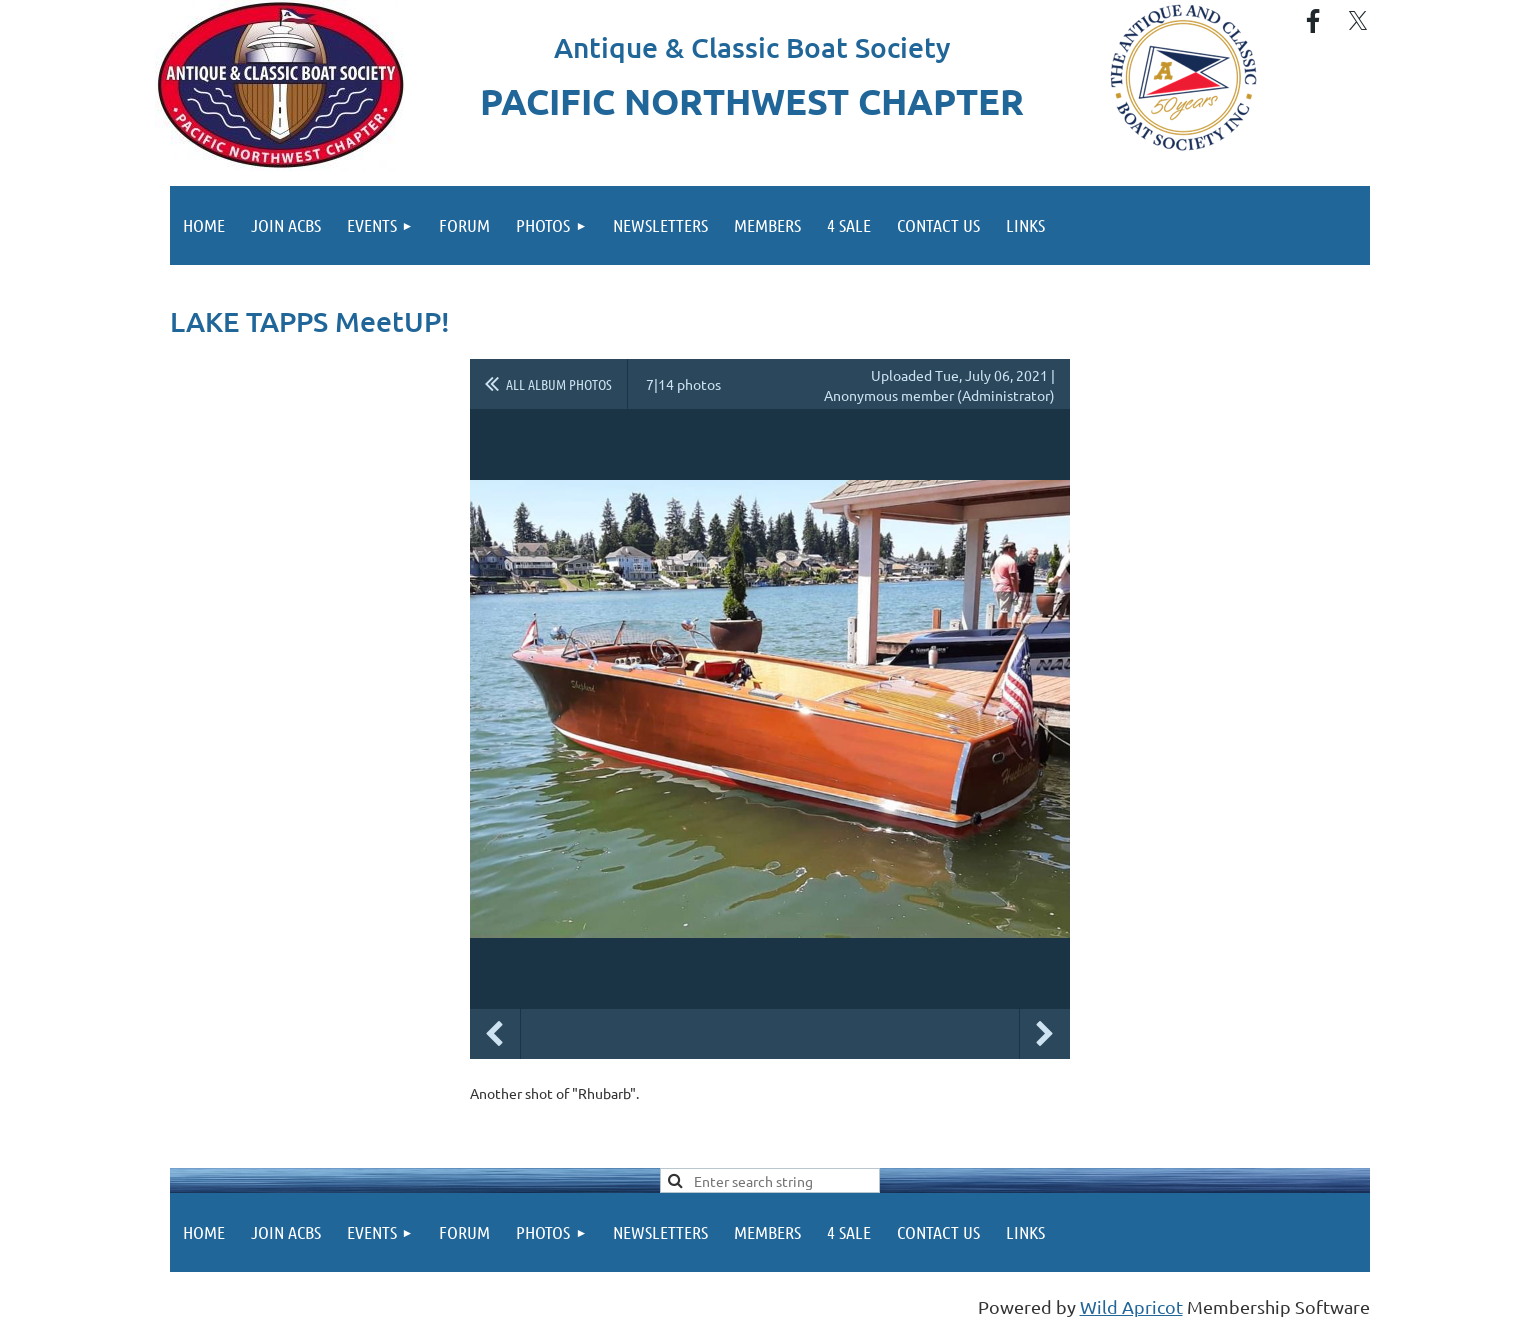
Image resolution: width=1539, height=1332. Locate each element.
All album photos (559, 384)
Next (1045, 1034)
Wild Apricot (1131, 1306)
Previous (495, 1034)
